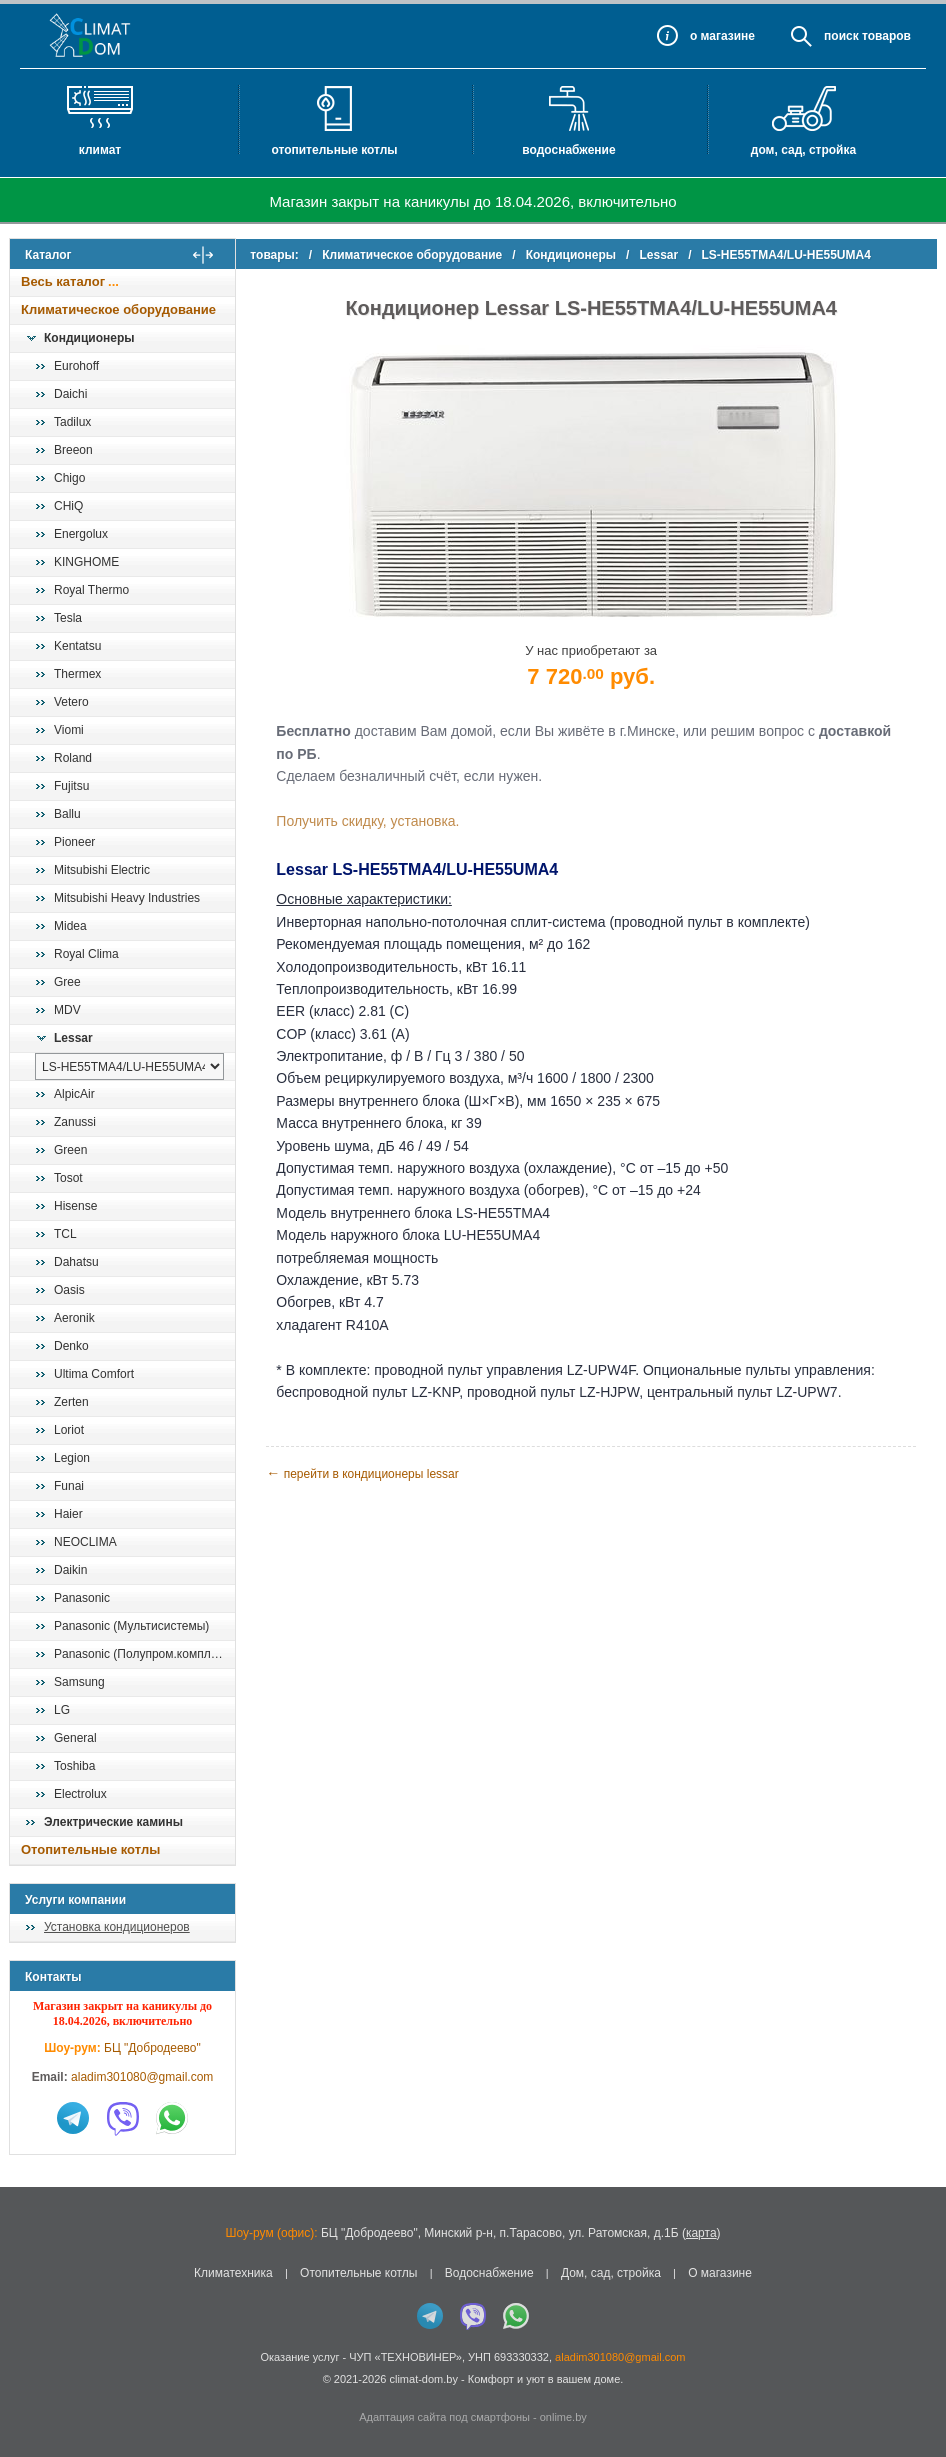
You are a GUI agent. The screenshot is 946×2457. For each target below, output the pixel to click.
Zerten (71, 1402)
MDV (67, 1010)
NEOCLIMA (85, 1542)
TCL (65, 1234)
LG (62, 1710)
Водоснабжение (568, 150)
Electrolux (80, 1794)
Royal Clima (86, 954)
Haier (68, 1514)
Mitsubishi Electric (102, 870)
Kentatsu (77, 646)
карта (701, 2233)
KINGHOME (86, 562)
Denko (71, 1346)
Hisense (75, 1206)
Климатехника (233, 2273)
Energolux (81, 534)
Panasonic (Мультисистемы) (131, 1626)
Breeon (73, 450)
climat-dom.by (423, 2379)
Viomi (69, 730)
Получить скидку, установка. (377, 821)
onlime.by (563, 2417)
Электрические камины (113, 1822)
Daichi (70, 394)
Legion (72, 1458)
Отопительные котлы (334, 150)
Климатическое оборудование (118, 309)
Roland (73, 758)
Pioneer (74, 842)
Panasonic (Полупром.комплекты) (144, 1654)
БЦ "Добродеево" (152, 2048)
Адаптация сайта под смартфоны (444, 2417)
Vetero (71, 702)
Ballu (67, 814)
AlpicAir (74, 1094)
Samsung (79, 1682)
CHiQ (68, 506)
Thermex (77, 674)
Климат (100, 150)
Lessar (73, 1038)
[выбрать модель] (129, 1066)
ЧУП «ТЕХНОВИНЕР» (405, 2357)
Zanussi (75, 1122)
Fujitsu (71, 786)
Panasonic (82, 1598)
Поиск (841, 36)
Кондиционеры (89, 338)
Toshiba (74, 1766)
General (75, 1738)
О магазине (720, 2273)
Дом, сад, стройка (803, 150)
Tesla (68, 618)
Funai (69, 1486)
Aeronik (74, 1318)
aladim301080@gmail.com (142, 2077)
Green (70, 1150)
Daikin (70, 1570)
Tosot (68, 1178)
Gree (67, 982)
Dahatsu (76, 1262)
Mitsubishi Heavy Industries (127, 898)
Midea (70, 926)
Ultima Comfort (94, 1374)
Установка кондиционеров (117, 1927)
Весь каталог (63, 281)
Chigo (69, 478)
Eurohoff (76, 366)
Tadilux (72, 422)
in (27, 2394)
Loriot (69, 1430)
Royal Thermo (91, 590)
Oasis (69, 1290)
